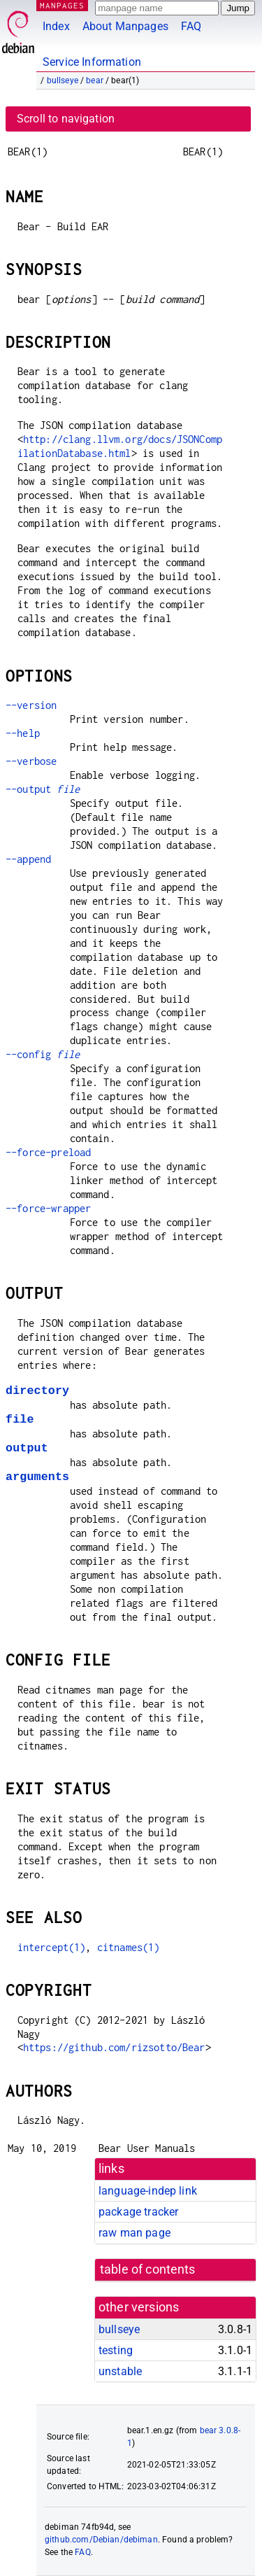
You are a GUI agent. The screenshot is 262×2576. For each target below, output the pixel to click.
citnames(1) (128, 1947)
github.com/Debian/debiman (101, 2540)
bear (94, 80)
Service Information (92, 62)
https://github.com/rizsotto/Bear (114, 2047)
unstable (120, 2371)
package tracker (138, 2211)
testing (116, 2350)
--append (28, 859)
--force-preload (48, 1152)
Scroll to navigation (66, 118)
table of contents (148, 2269)
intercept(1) (51, 1947)
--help (23, 733)
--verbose (31, 761)
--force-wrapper (48, 1208)
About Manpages (125, 26)
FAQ (191, 26)
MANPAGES (62, 5)
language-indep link (148, 2190)
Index (56, 26)
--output (43, 789)
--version (31, 705)
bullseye (62, 80)
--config (43, 1054)
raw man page (134, 2232)
